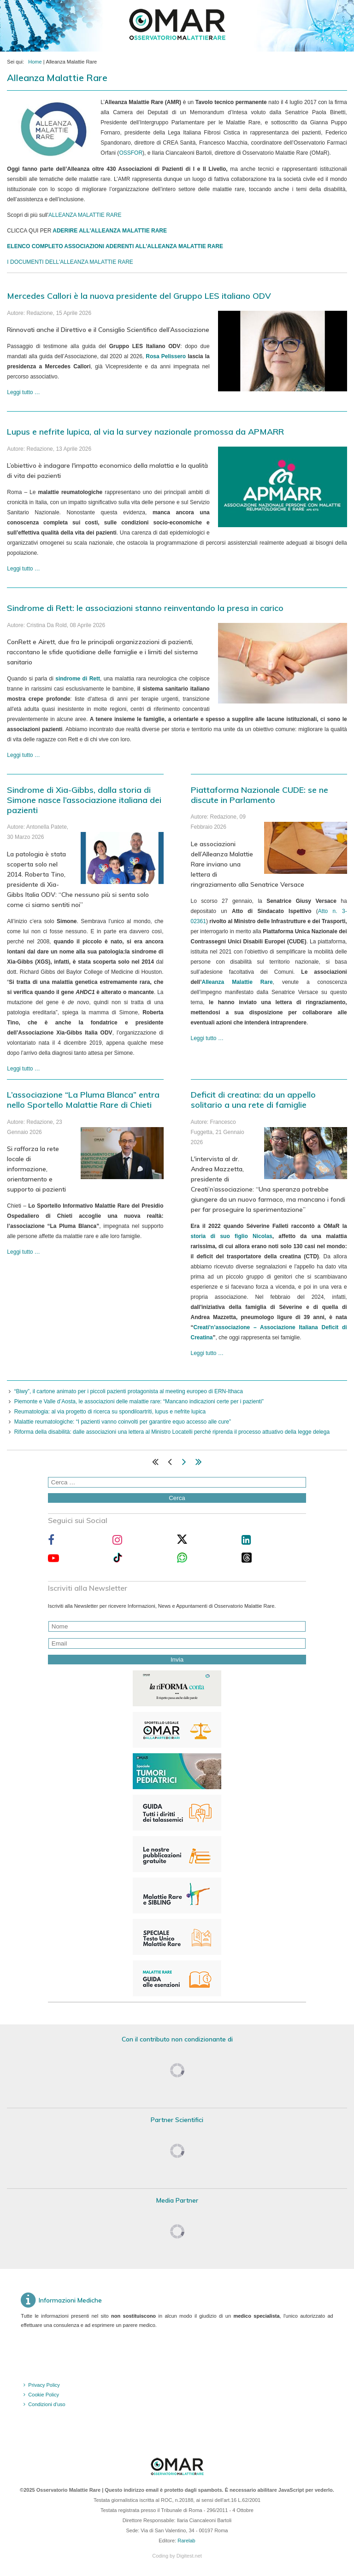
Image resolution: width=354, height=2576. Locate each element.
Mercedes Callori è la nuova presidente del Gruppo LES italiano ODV (139, 296)
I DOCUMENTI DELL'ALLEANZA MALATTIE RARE (70, 262)
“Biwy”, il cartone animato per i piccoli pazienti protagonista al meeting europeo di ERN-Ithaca (128, 1391)
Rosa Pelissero (166, 356)
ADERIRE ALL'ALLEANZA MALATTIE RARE (110, 230)
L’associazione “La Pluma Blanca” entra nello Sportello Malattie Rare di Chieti (83, 1099)
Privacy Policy (43, 2385)
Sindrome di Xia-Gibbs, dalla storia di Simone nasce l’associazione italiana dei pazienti (84, 800)
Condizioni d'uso (46, 2404)
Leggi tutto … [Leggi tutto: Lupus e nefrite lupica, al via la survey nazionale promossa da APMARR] (23, 568)
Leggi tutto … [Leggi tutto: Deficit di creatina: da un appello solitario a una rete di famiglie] (207, 1353)
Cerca (177, 1497)
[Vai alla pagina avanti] (184, 1463)
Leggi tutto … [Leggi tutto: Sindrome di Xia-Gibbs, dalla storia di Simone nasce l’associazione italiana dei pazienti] (23, 1068)
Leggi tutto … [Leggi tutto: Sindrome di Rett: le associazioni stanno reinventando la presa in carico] (23, 755)
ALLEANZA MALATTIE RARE (85, 215)
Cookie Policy (43, 2394)
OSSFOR (130, 153)
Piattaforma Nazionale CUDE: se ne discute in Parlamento (259, 795)
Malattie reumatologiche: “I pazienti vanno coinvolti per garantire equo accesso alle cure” (122, 1422)
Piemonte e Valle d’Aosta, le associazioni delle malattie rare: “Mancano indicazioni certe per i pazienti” (139, 1401)
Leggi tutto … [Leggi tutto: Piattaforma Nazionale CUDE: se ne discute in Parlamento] (207, 1038)
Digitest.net (189, 2556)
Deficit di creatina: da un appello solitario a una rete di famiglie (253, 1099)
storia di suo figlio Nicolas (231, 1236)
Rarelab (186, 2540)
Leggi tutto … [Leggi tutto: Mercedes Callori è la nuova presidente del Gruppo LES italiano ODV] (23, 392)
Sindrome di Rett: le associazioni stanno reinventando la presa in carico (145, 608)
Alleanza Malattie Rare (237, 982)
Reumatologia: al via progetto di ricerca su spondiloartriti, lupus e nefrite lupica (110, 1411)
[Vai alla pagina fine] (198, 1463)
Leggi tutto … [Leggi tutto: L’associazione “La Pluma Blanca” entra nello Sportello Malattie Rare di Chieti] (23, 1252)
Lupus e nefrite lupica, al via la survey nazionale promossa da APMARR (145, 431)
